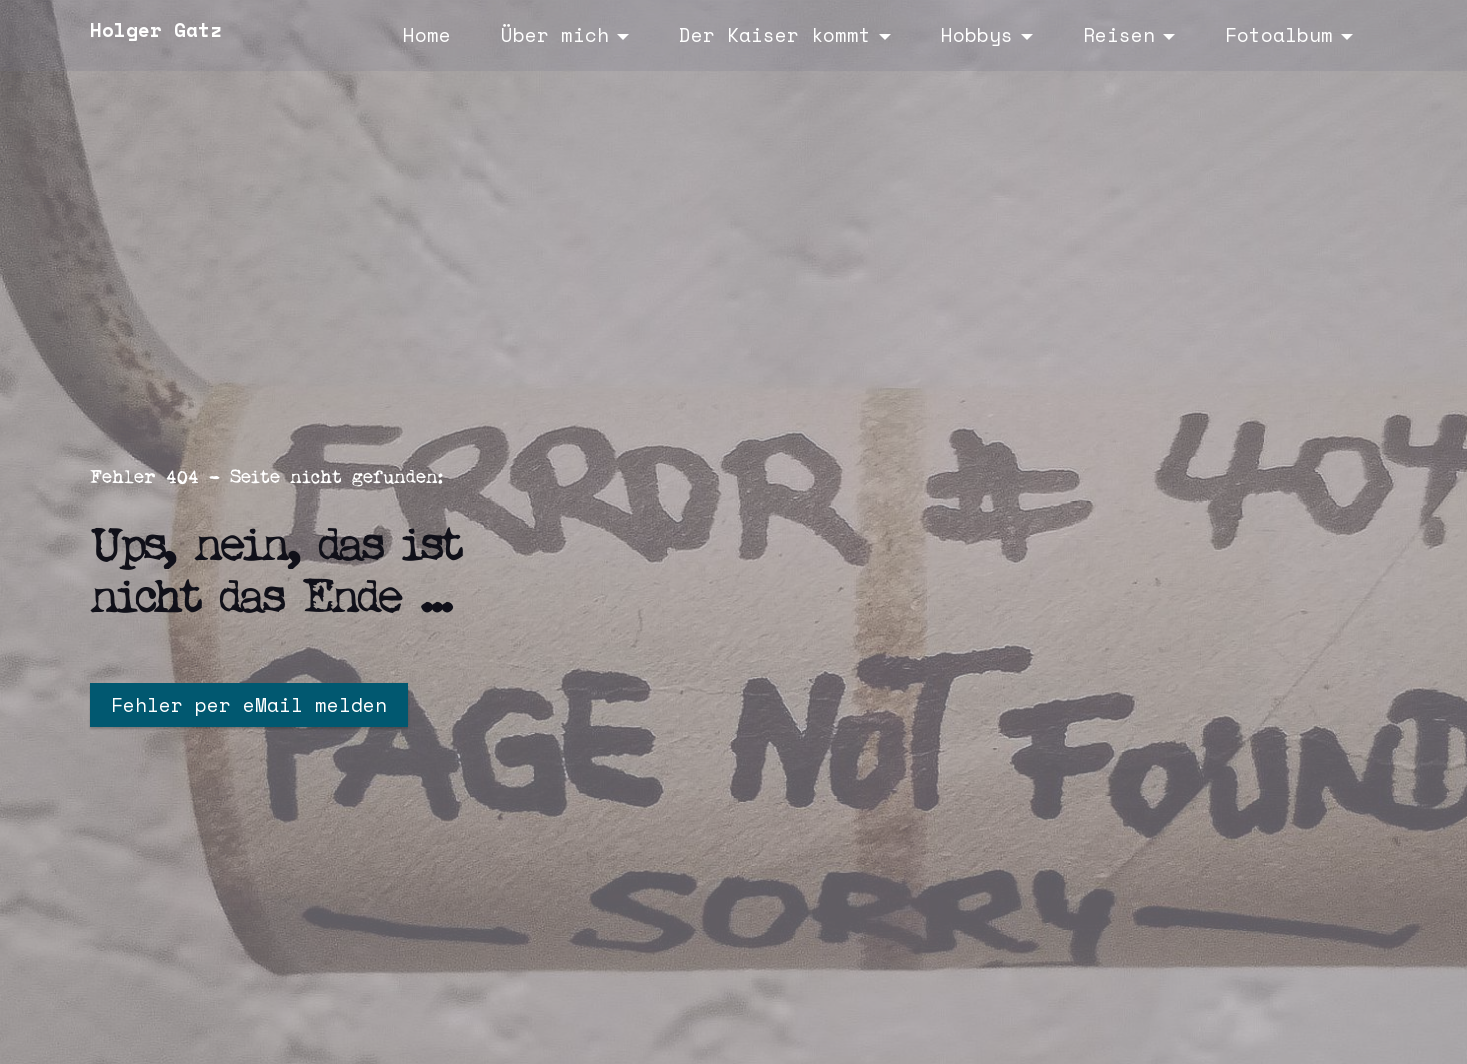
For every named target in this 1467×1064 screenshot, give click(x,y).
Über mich (555, 34)
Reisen (1119, 34)
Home (427, 34)
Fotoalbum (1279, 34)
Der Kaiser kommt (775, 34)
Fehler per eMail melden (249, 704)
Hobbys (977, 34)
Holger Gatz (156, 29)
